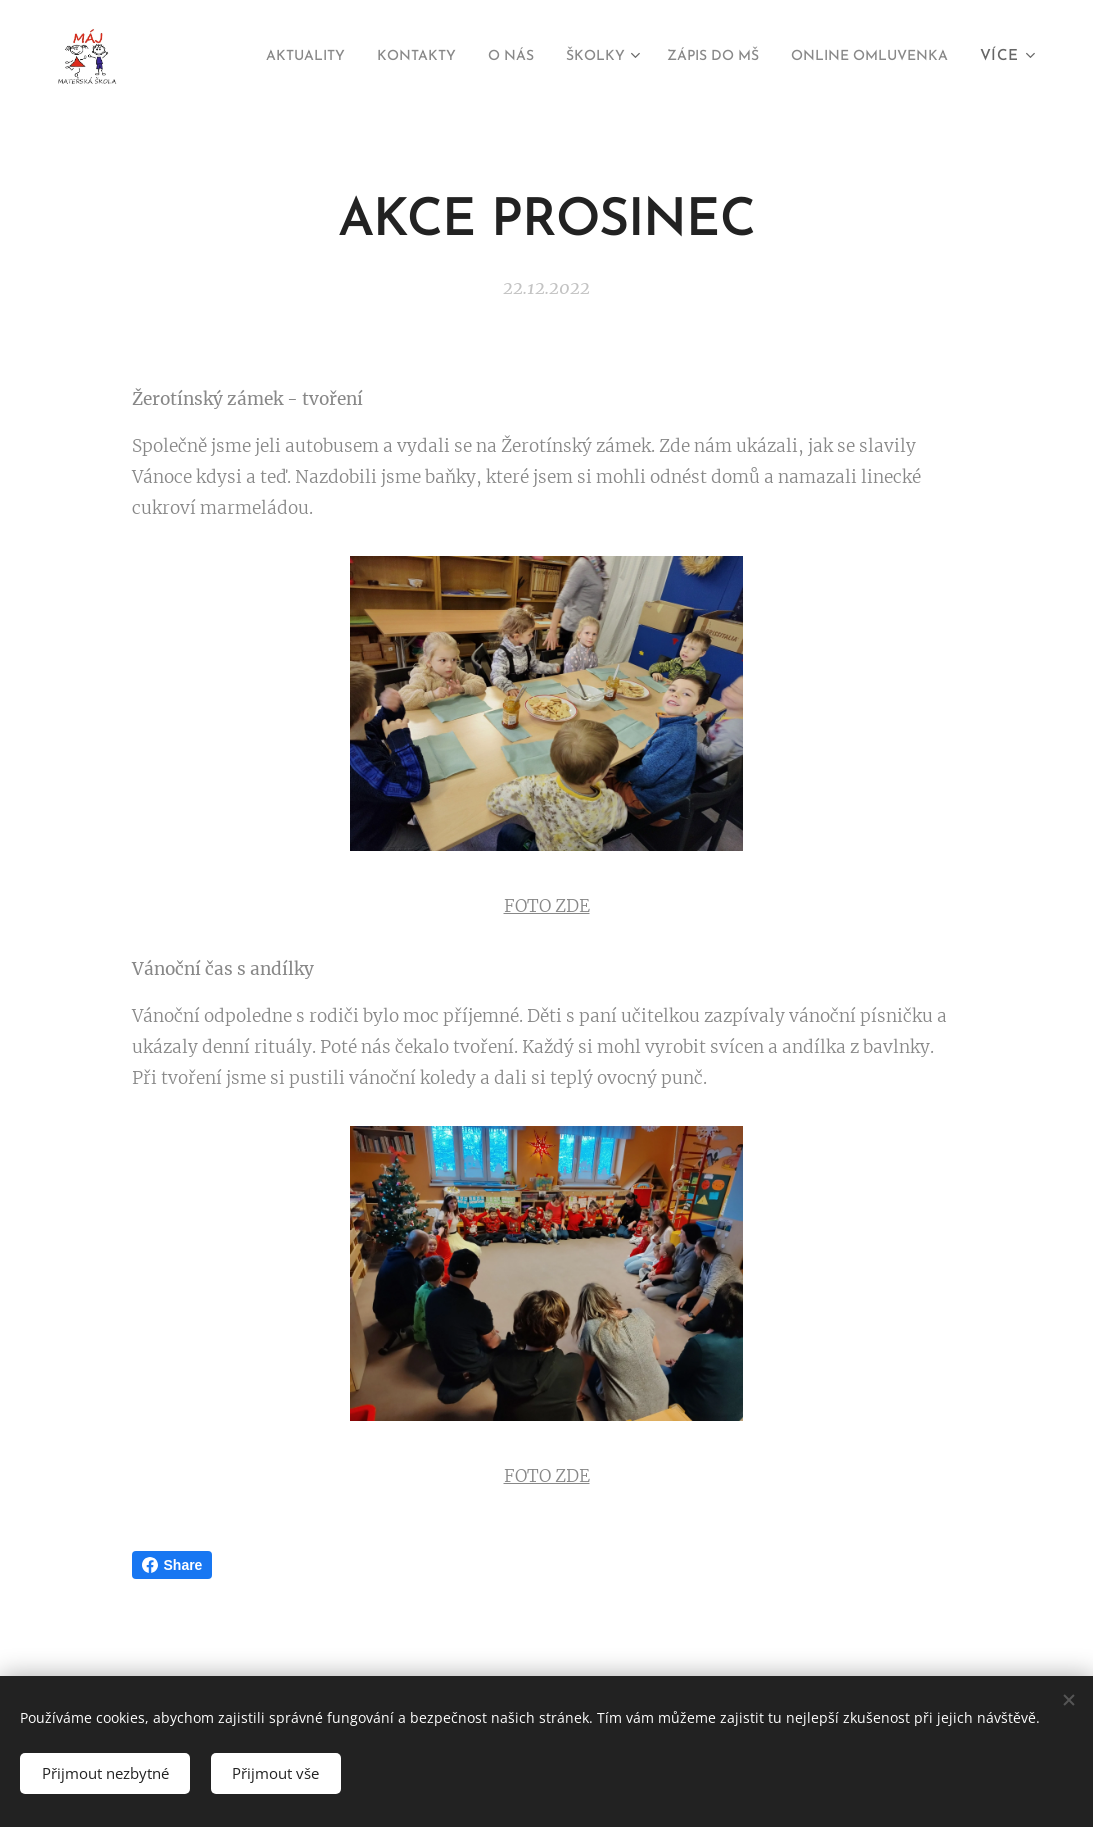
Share (172, 1565)
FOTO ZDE (547, 905)
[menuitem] (448, 57)
